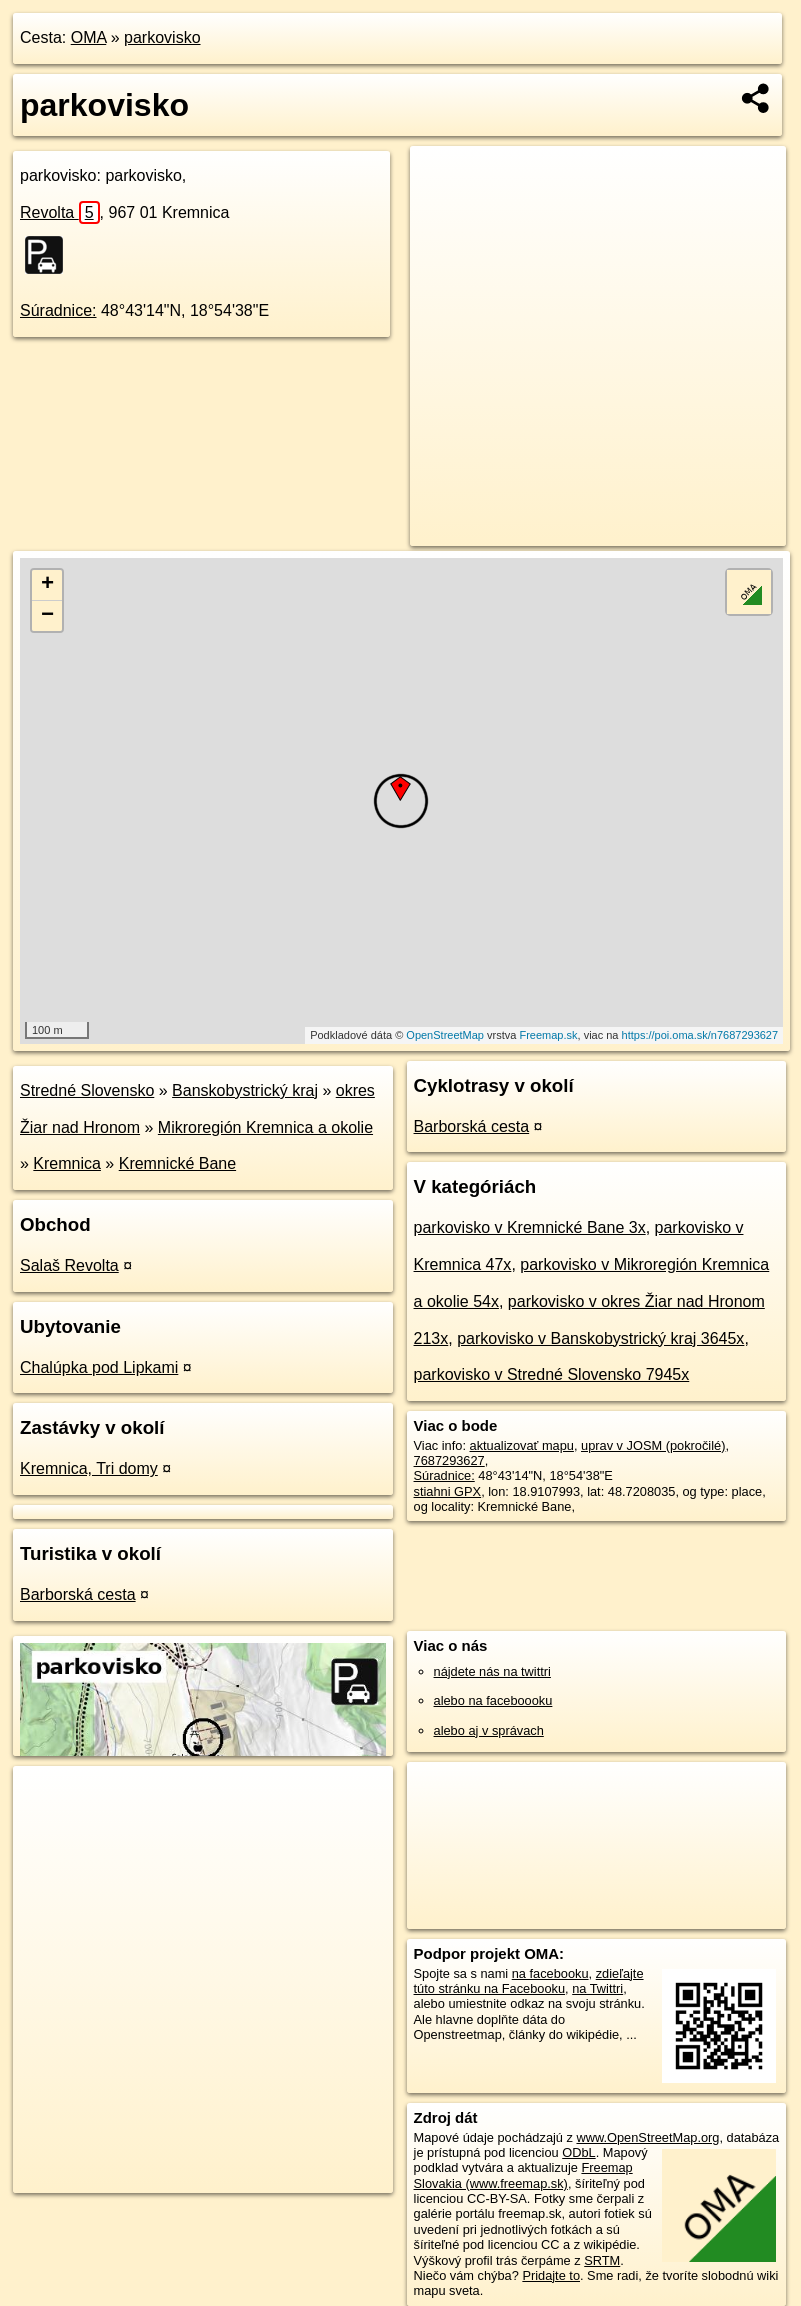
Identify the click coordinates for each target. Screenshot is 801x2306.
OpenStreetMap (445, 1035)
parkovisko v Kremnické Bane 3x (530, 1227)
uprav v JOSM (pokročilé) (653, 1445)
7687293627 (449, 1460)
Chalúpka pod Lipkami (99, 1367)
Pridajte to (551, 2275)
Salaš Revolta (69, 1265)
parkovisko (162, 37)
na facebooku (550, 1973)
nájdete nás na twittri (492, 1671)
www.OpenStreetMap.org (647, 2137)
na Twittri (597, 1988)
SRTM (602, 2260)
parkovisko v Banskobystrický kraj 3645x (600, 1338)
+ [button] (47, 585)
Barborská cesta (78, 1594)
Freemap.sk (548, 1035)
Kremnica (67, 1163)
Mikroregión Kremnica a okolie (265, 1127)
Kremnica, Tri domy (89, 1468)
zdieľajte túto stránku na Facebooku (529, 1981)
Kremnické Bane (177, 1163)
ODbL (578, 2152)
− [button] (47, 616)
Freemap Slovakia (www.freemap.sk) (523, 2175)
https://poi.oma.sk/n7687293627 (700, 1035)
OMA (89, 37)
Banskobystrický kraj (245, 1090)
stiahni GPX (448, 1491)
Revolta (60, 212)
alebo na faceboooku (493, 1700)
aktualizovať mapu (522, 1445)
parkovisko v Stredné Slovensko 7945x (552, 1374)
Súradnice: (58, 310)
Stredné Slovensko (87, 1090)
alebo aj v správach (489, 1730)
